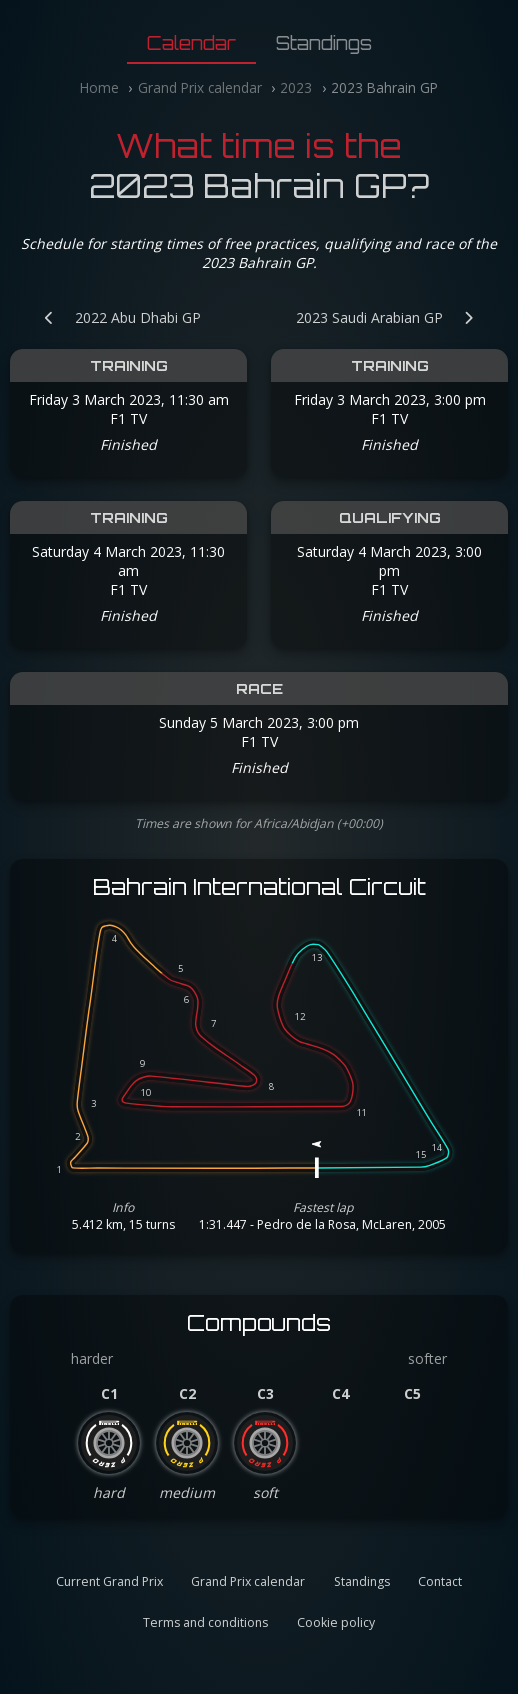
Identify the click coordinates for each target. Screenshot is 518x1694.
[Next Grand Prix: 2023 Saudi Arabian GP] (395, 317)
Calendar (191, 43)
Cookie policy (336, 1622)
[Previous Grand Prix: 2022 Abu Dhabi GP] (112, 317)
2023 (296, 87)
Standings (324, 43)
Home (99, 87)
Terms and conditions (205, 1622)
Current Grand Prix (109, 1581)
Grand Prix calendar (200, 87)
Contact (440, 1581)
